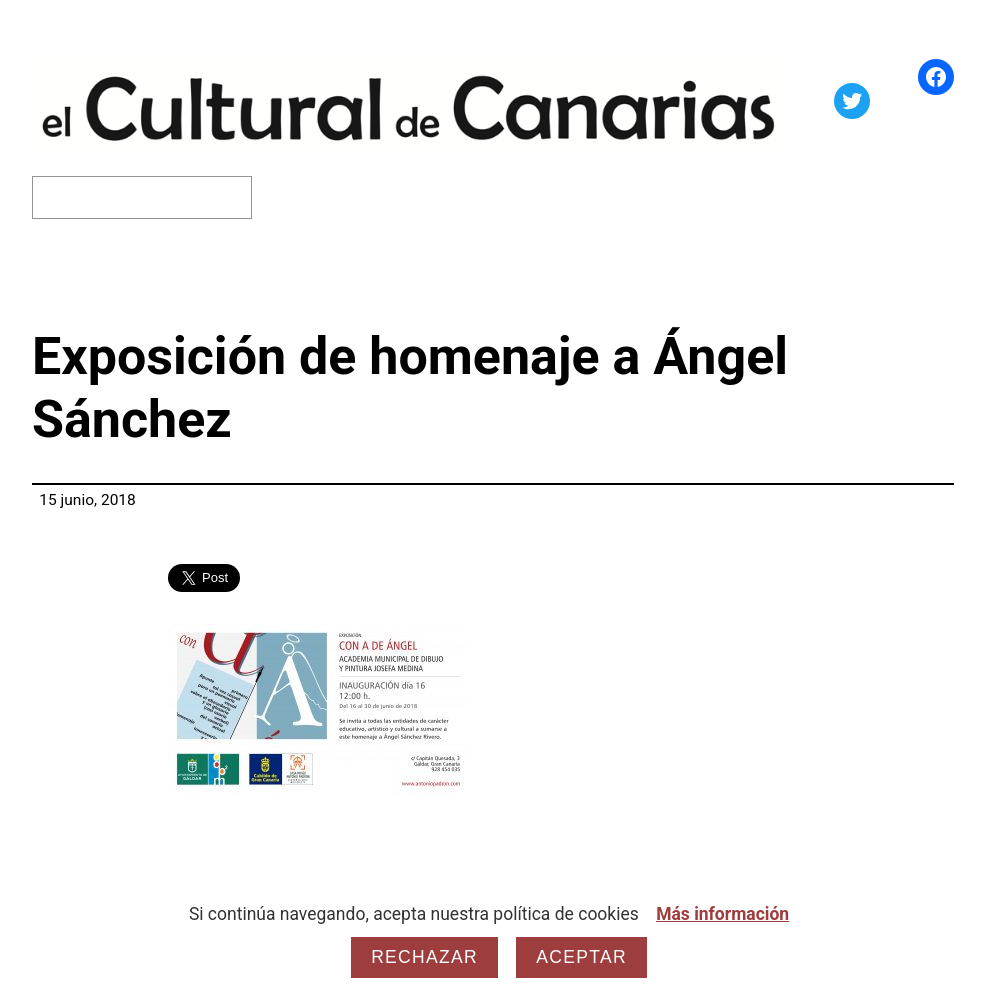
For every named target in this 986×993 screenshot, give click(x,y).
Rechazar (424, 957)
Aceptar (581, 957)
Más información (722, 914)
